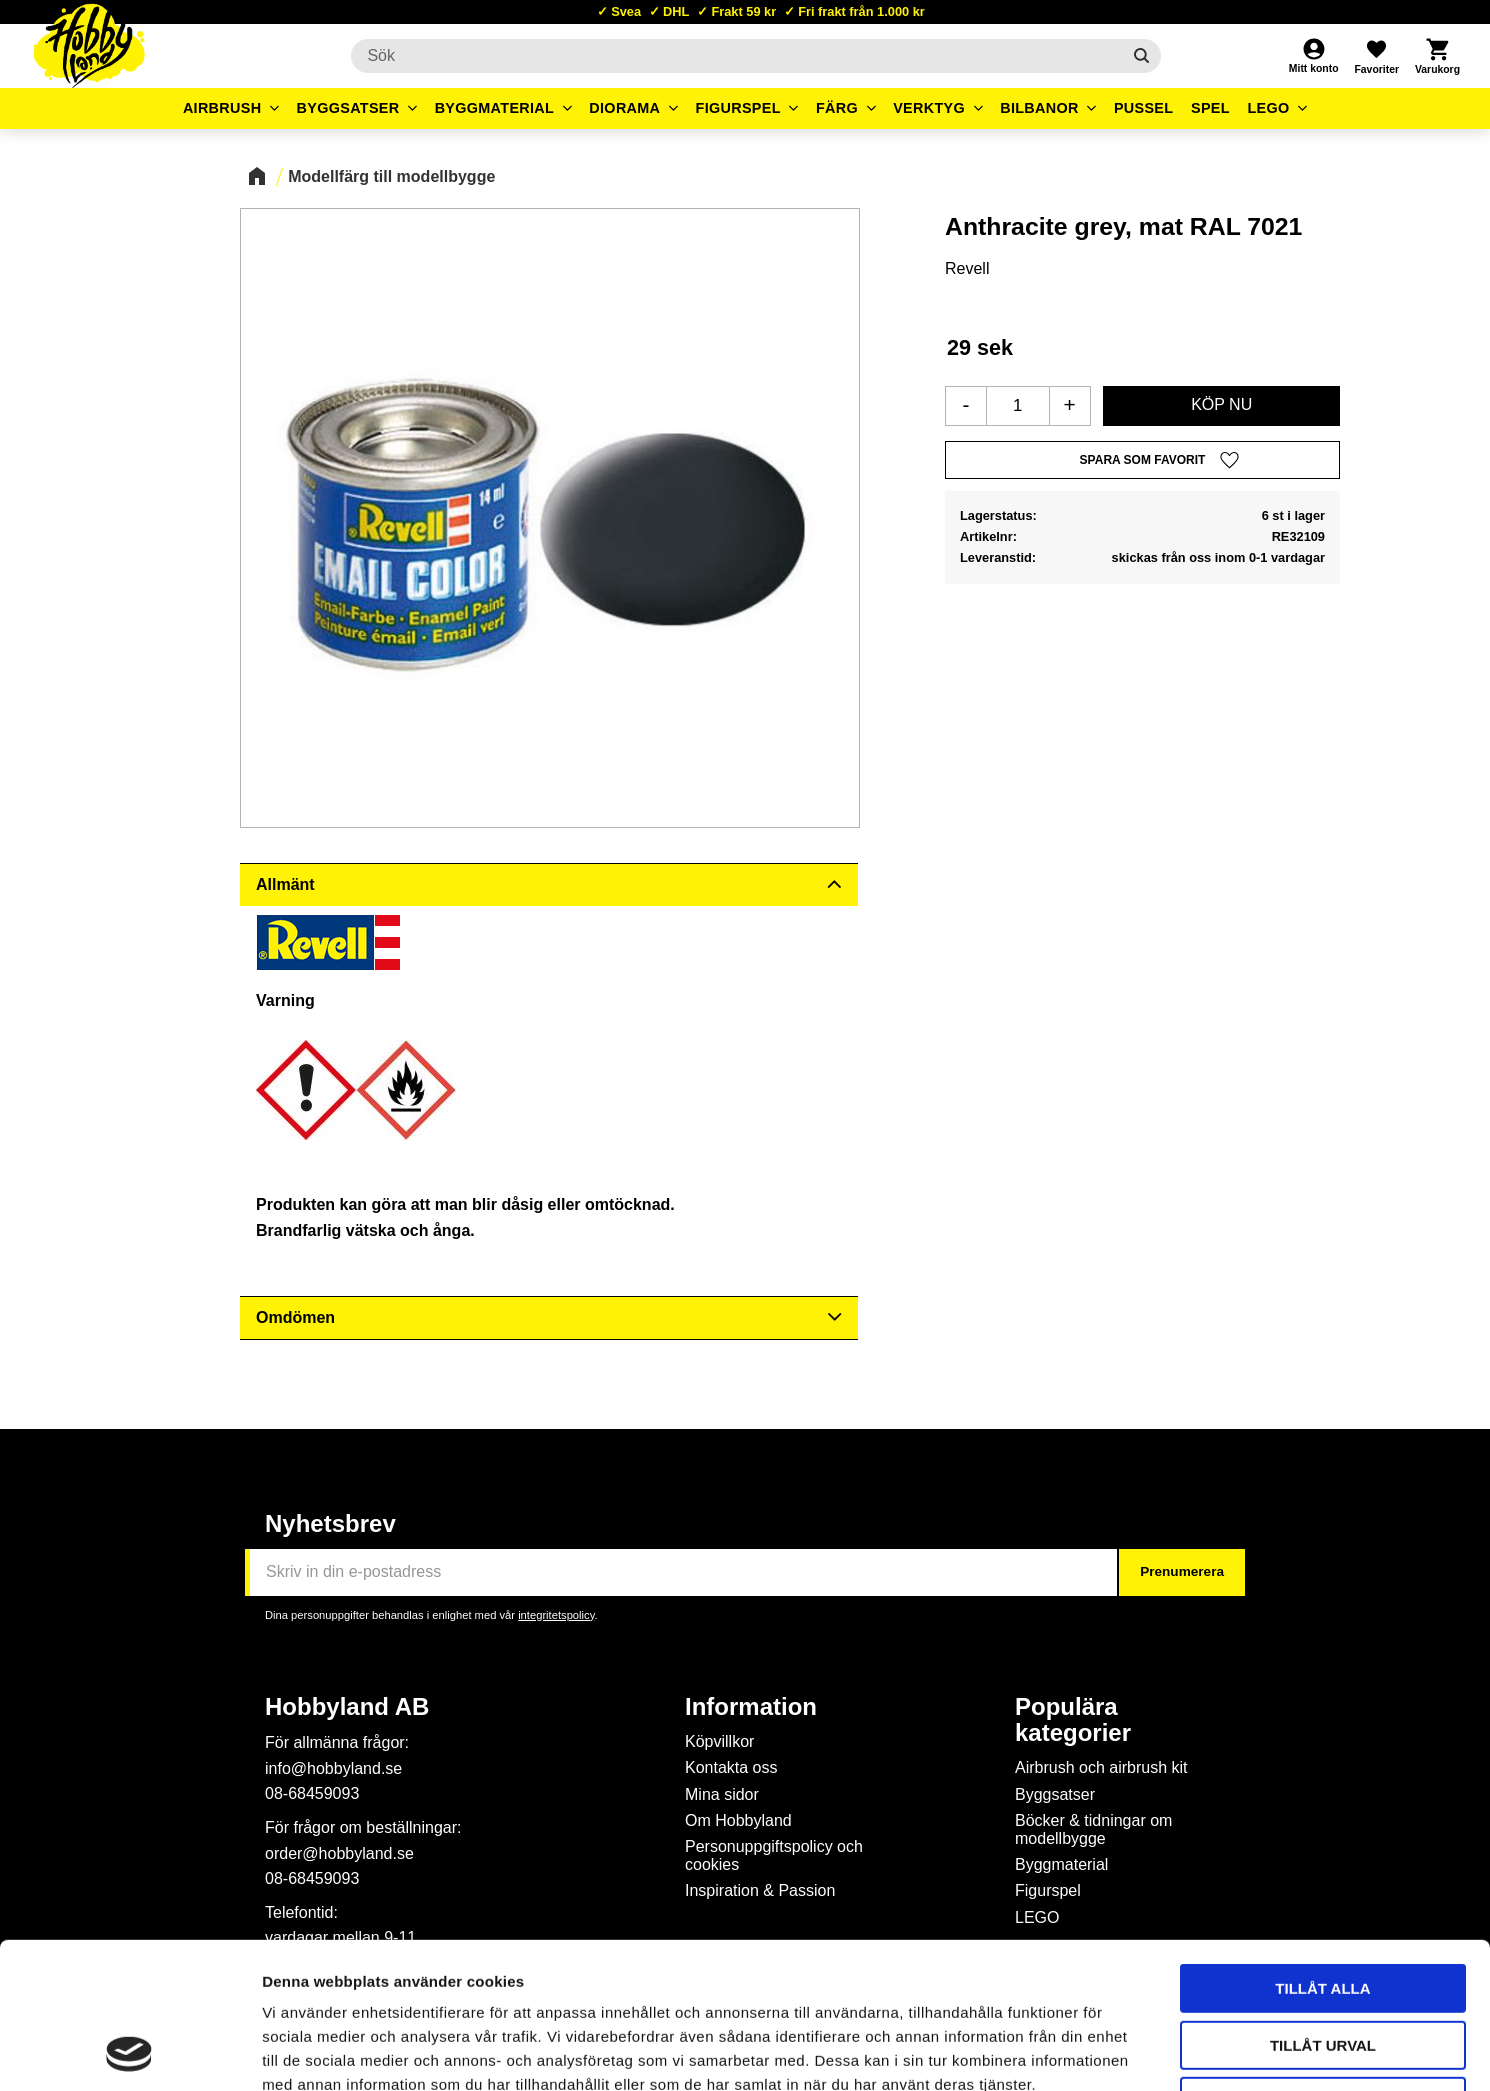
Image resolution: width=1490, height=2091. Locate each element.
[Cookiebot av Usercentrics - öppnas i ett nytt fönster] (129, 2052)
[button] (1376, 56)
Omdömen (295, 1317)
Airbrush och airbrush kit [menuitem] (1101, 1767)
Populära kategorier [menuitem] (1073, 1720)
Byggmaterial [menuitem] (495, 108)
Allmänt (285, 884)
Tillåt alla (1322, 1851)
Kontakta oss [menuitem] (731, 1767)
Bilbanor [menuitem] (1039, 108)
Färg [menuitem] (837, 108)
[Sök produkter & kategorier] (735, 56)
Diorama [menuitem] (624, 108)
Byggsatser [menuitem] (348, 108)
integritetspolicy (556, 1615)
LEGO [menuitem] (1268, 108)
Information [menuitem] (751, 1707)
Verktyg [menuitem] (929, 108)
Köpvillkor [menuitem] (719, 1741)
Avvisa (1323, 1964)
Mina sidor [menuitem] (722, 1794)
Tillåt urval (1323, 1908)
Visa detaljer (1086, 2051)
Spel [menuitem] (1210, 108)
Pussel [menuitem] (1144, 108)
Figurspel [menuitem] (738, 108)
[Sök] (1141, 56)
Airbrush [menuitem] (222, 108)
